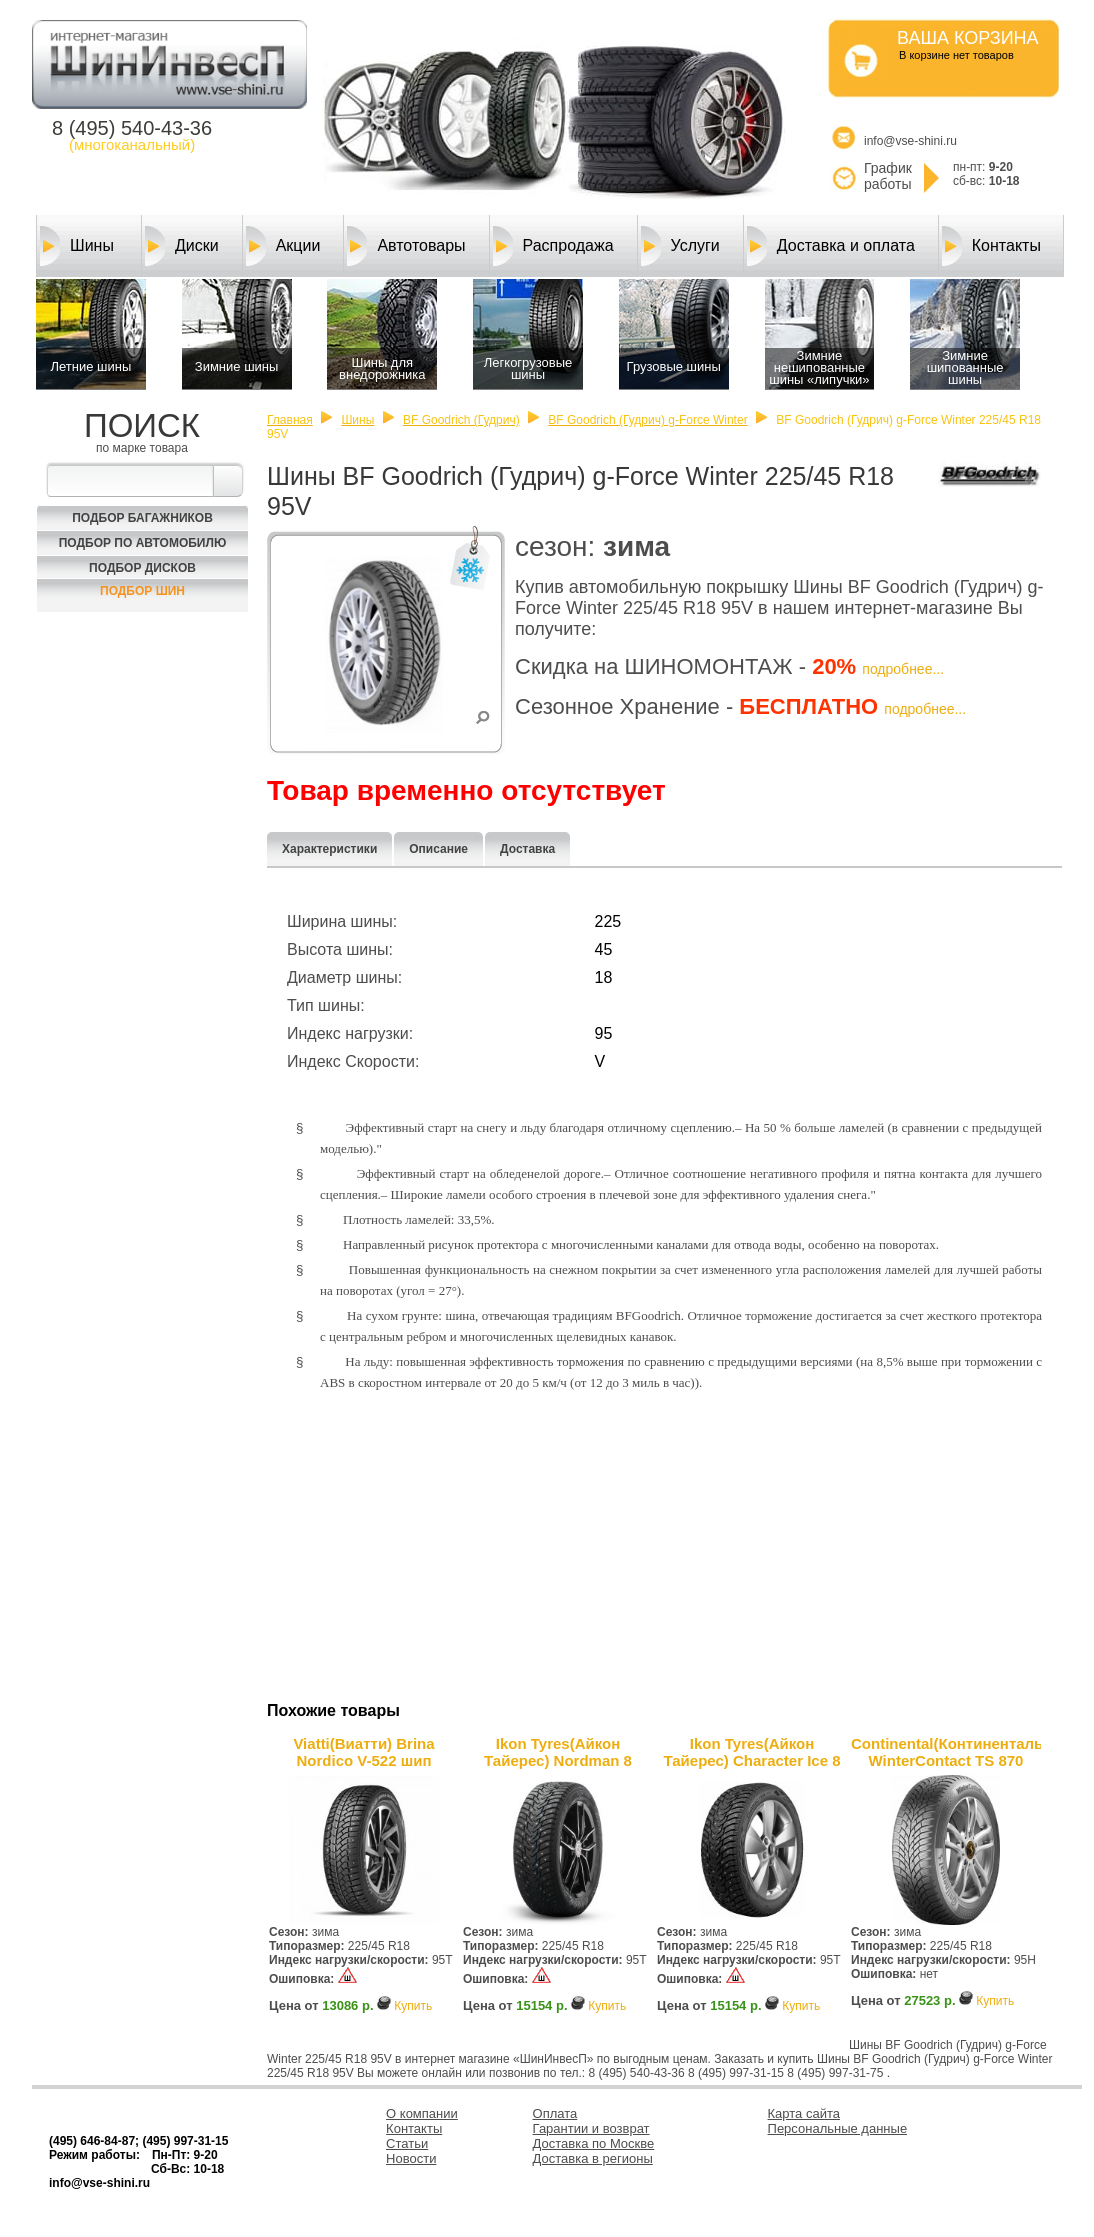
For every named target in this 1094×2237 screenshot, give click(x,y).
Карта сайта (804, 2113)
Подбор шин (142, 591)
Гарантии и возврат (591, 2128)
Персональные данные (838, 2128)
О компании (422, 2113)
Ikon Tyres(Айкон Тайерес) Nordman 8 (558, 1752)
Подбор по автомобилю (143, 543)
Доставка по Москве (594, 2143)
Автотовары (406, 246)
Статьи (407, 2143)
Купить (413, 2006)
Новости (411, 2158)
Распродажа (553, 246)
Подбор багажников (142, 518)
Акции (283, 246)
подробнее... (903, 669)
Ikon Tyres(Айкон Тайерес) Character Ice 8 (751, 1752)
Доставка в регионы (593, 2158)
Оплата (555, 2113)
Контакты (991, 246)
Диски (182, 246)
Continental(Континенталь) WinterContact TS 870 (946, 1752)
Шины (77, 246)
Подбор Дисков (142, 568)
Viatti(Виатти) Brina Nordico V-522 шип (363, 1752)
